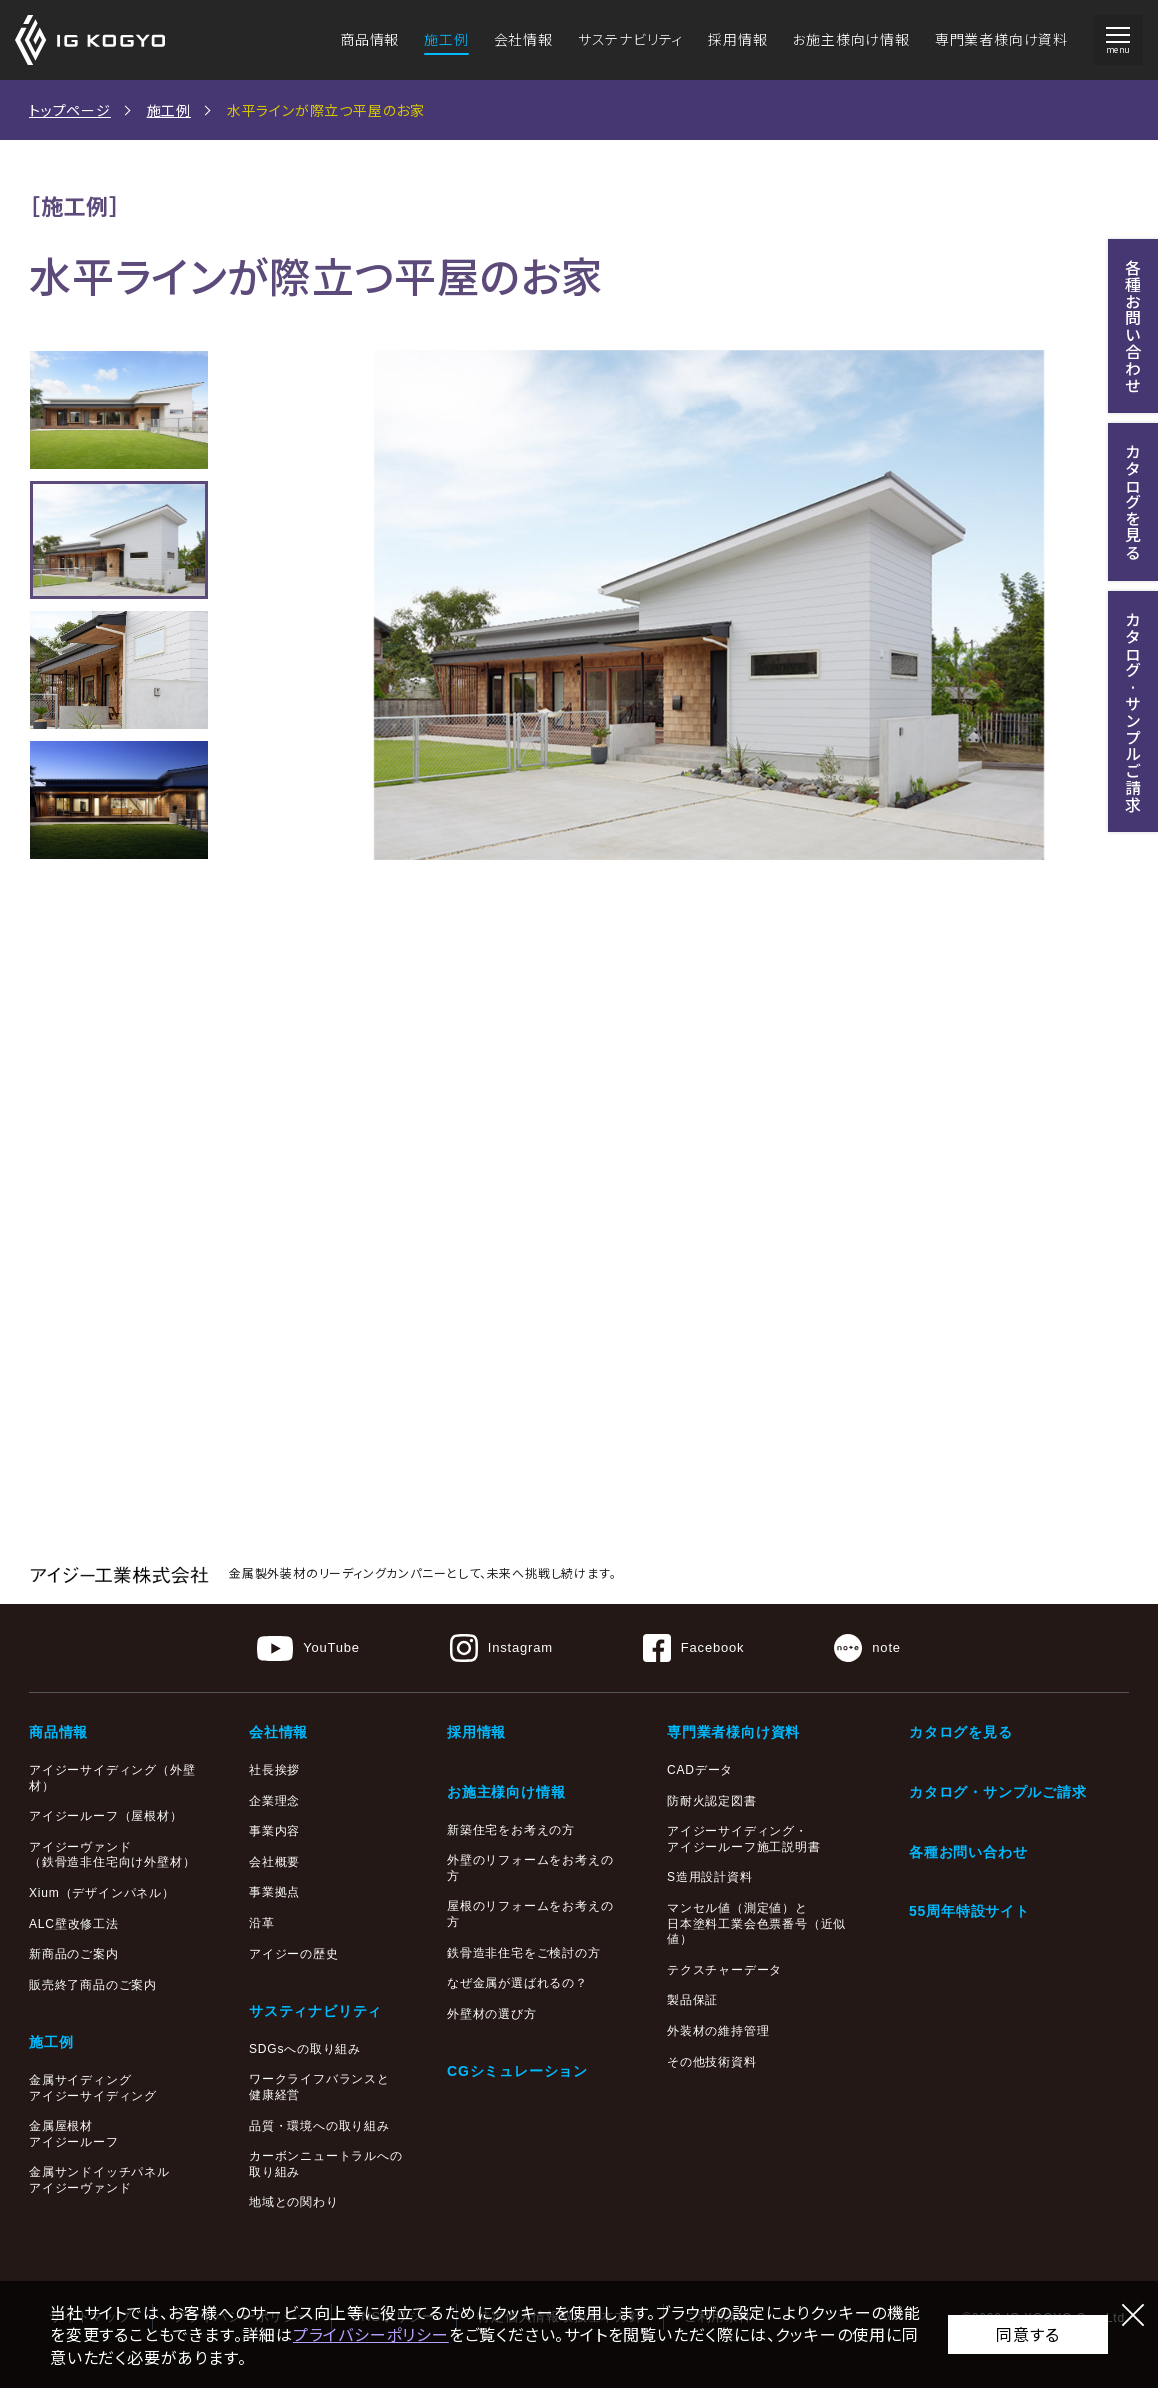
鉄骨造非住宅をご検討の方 (524, 1953)
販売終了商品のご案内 (93, 1985)
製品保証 (692, 2000)
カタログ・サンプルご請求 (998, 1792)
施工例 (446, 39)
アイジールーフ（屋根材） (106, 1816)
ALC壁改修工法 (74, 1924)
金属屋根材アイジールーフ (74, 2134)
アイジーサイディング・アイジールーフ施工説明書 (744, 1839)
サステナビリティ (630, 39)
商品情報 (369, 39)
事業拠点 (274, 1892)
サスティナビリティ (315, 2011)
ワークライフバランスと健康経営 (319, 2087)
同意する (1027, 2334)
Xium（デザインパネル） (102, 1893)
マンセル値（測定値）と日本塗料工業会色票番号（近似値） (756, 1923)
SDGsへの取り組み (305, 2049)
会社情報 (523, 39)
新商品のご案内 (74, 1954)
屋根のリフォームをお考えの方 (530, 1914)
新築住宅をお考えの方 (511, 1830)
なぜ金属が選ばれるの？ (517, 1983)
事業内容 (274, 1831)
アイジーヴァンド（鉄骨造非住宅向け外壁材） (112, 1855)
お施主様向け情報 (850, 39)
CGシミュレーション (517, 2071)
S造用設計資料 (710, 1877)
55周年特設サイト (969, 1911)
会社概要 (274, 1862)
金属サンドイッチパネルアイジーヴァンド (99, 2180)
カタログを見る (961, 1732)
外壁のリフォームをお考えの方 (530, 1868)
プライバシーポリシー (371, 2334)
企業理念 (274, 1801)
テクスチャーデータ (724, 1970)
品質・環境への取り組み (319, 2126)
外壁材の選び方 (492, 2014)
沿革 (262, 1923)
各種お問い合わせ (968, 1852)
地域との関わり (294, 2202)
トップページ (70, 110)
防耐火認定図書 (712, 1801)
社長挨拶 (274, 1770)
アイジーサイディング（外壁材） (112, 1778)
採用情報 (737, 39)
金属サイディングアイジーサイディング (93, 2088)
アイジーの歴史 (294, 1954)
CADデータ (700, 1770)
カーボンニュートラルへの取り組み (326, 2164)
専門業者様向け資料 (1001, 39)
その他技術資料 (712, 2062)
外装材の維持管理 (718, 2031)
